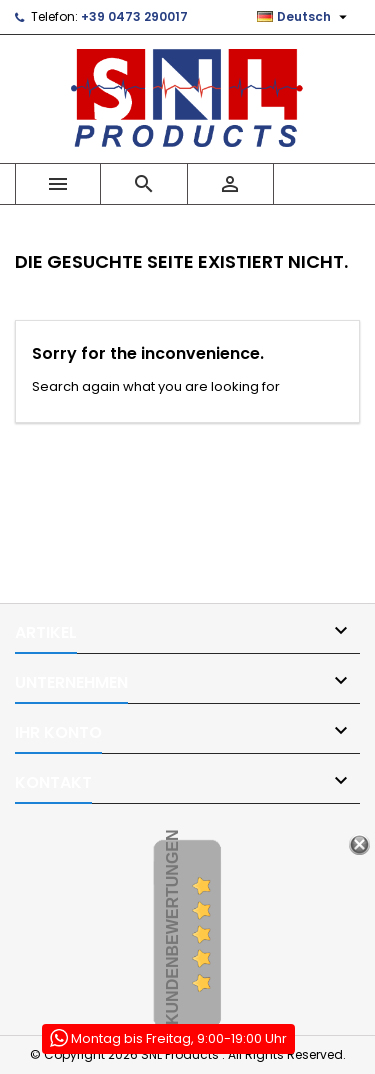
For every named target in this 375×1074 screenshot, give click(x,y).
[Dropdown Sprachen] (304, 17)
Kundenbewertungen (172, 928)
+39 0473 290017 (134, 16)
